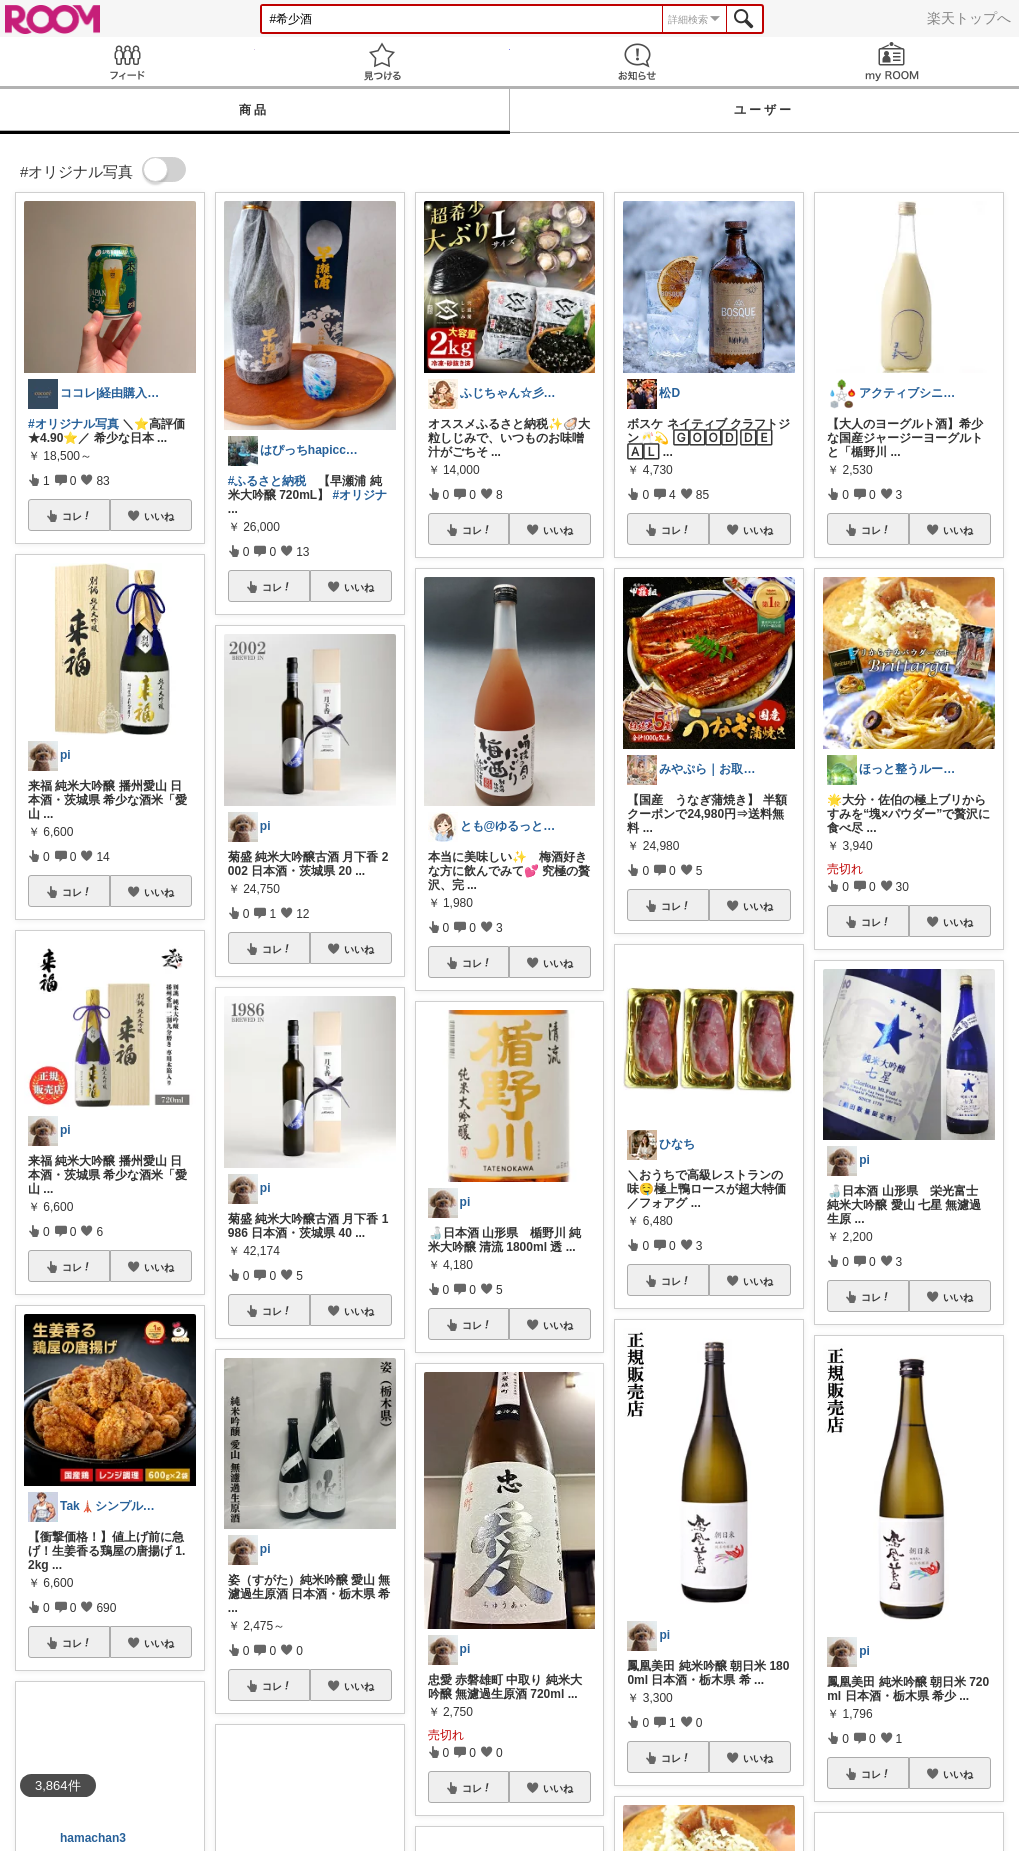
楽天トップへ (969, 18)
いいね (159, 516)
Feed (127, 61)
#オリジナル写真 (73, 424)
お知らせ (637, 61)
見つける (382, 61)
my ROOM (891, 61)
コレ (77, 516)
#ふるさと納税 (267, 481)
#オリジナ (360, 495)
